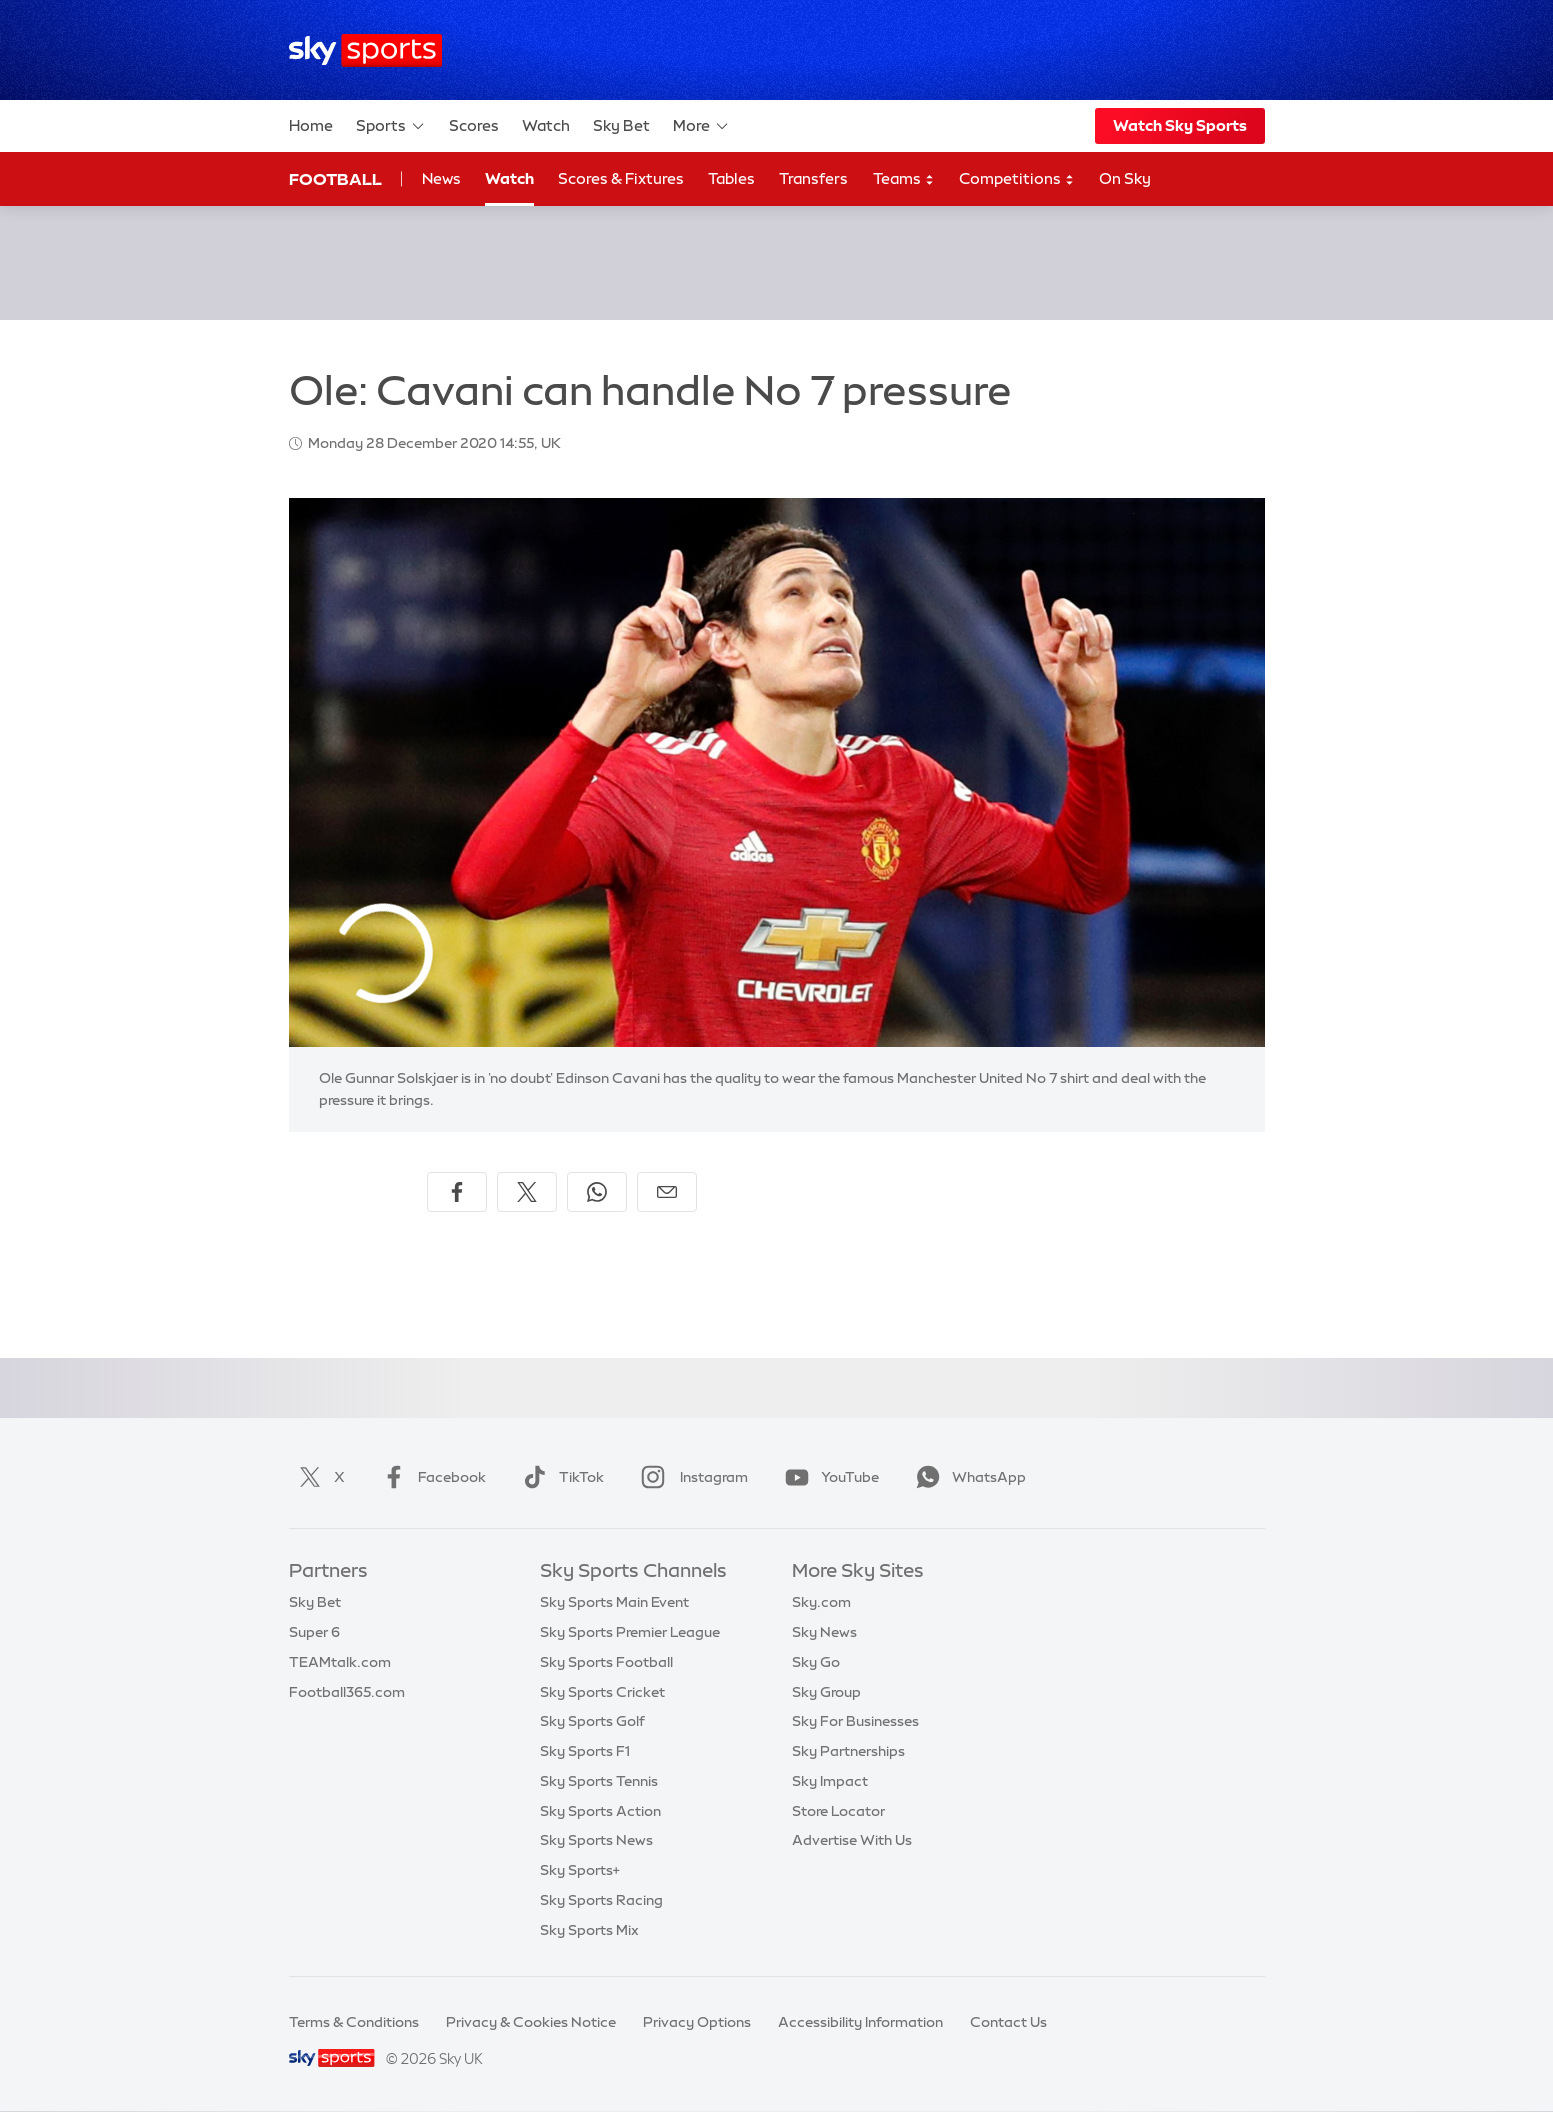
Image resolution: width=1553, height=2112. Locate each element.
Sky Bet (621, 125)
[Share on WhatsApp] (597, 1192)
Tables (731, 178)
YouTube (828, 1477)
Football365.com (347, 1692)
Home (311, 125)
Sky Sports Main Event (614, 1602)
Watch (546, 125)
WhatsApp (967, 1477)
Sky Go (816, 1662)
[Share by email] (667, 1192)
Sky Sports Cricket (602, 1692)
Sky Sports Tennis (599, 1781)
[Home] (365, 50)
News (441, 178)
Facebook (430, 1477)
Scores (474, 125)
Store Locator (838, 1811)
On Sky (1125, 178)
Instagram (690, 1477)
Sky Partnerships (848, 1751)
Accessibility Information (860, 2022)
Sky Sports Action (600, 1811)
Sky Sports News (596, 1840)
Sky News (824, 1632)
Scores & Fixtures (621, 178)
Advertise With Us (852, 1840)
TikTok (559, 1477)
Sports (391, 126)
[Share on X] (527, 1192)
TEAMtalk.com (340, 1662)
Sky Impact (830, 1781)
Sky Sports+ (580, 1870)
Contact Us (1008, 2022)
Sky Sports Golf (592, 1721)
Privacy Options (697, 2022)
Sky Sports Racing (601, 1900)
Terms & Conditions (354, 2022)
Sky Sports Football (606, 1662)
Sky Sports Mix (589, 1930)
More (701, 126)
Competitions (1017, 179)
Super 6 (314, 1632)
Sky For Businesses (855, 1721)
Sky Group (826, 1692)
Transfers (813, 178)
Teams (904, 179)
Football (335, 179)
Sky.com (821, 1602)
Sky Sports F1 (585, 1751)
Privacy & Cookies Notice (531, 2022)
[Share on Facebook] (457, 1192)
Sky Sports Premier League (630, 1632)
